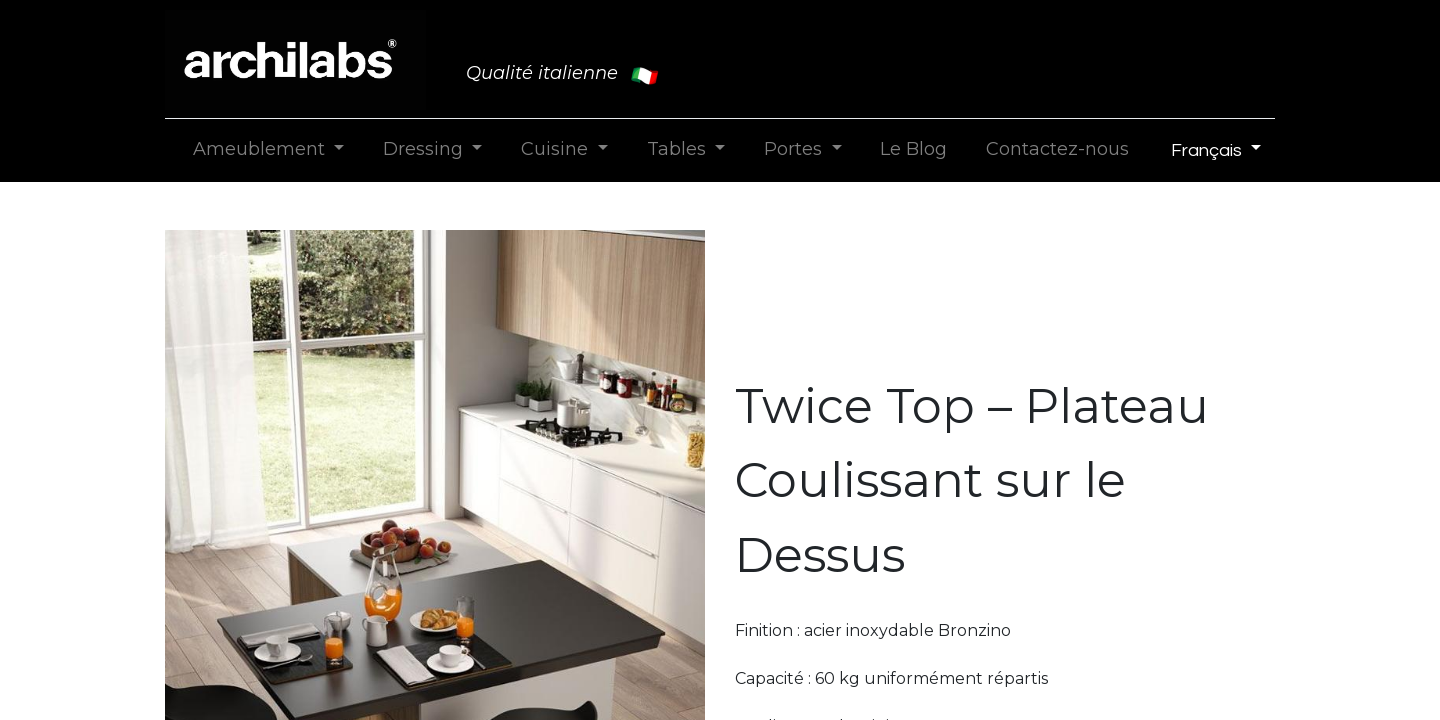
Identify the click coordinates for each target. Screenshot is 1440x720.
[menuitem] (914, 149)
